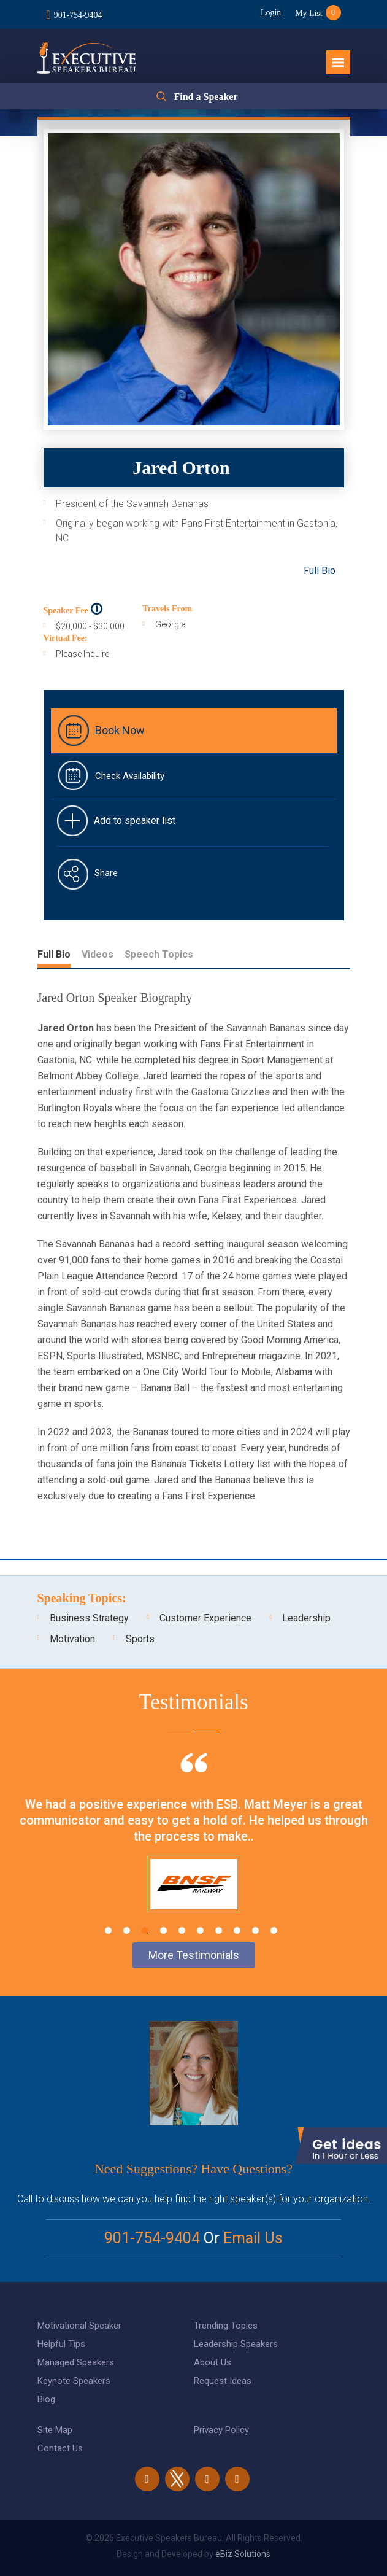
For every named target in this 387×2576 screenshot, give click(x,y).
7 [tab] (218, 1930)
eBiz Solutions (242, 2554)
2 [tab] (126, 1930)
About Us (212, 2362)
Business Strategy (89, 1618)
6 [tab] (200, 1930)
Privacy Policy (221, 2429)
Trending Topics (226, 2325)
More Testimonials (193, 1955)
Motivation (72, 1639)
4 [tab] (163, 1930)
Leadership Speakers (236, 2343)
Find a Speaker (205, 96)
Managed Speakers (75, 2362)
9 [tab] (255, 1930)
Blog (46, 2399)
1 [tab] (108, 1930)
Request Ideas (222, 2380)
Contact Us (60, 2448)
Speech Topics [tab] (159, 954)
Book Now (120, 730)
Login (269, 12)
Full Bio (319, 570)
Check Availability (129, 776)
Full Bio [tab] (54, 954)
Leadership (306, 1618)
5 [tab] (181, 1930)
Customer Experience (205, 1618)
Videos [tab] (97, 954)
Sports (140, 1639)
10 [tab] (273, 1930)
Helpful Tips (61, 2343)
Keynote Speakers (73, 2380)
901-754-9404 (78, 14)
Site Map (54, 2429)
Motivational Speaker (79, 2325)
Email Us (253, 2238)
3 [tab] (145, 1930)
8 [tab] (237, 1930)
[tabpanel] (193, 1848)
